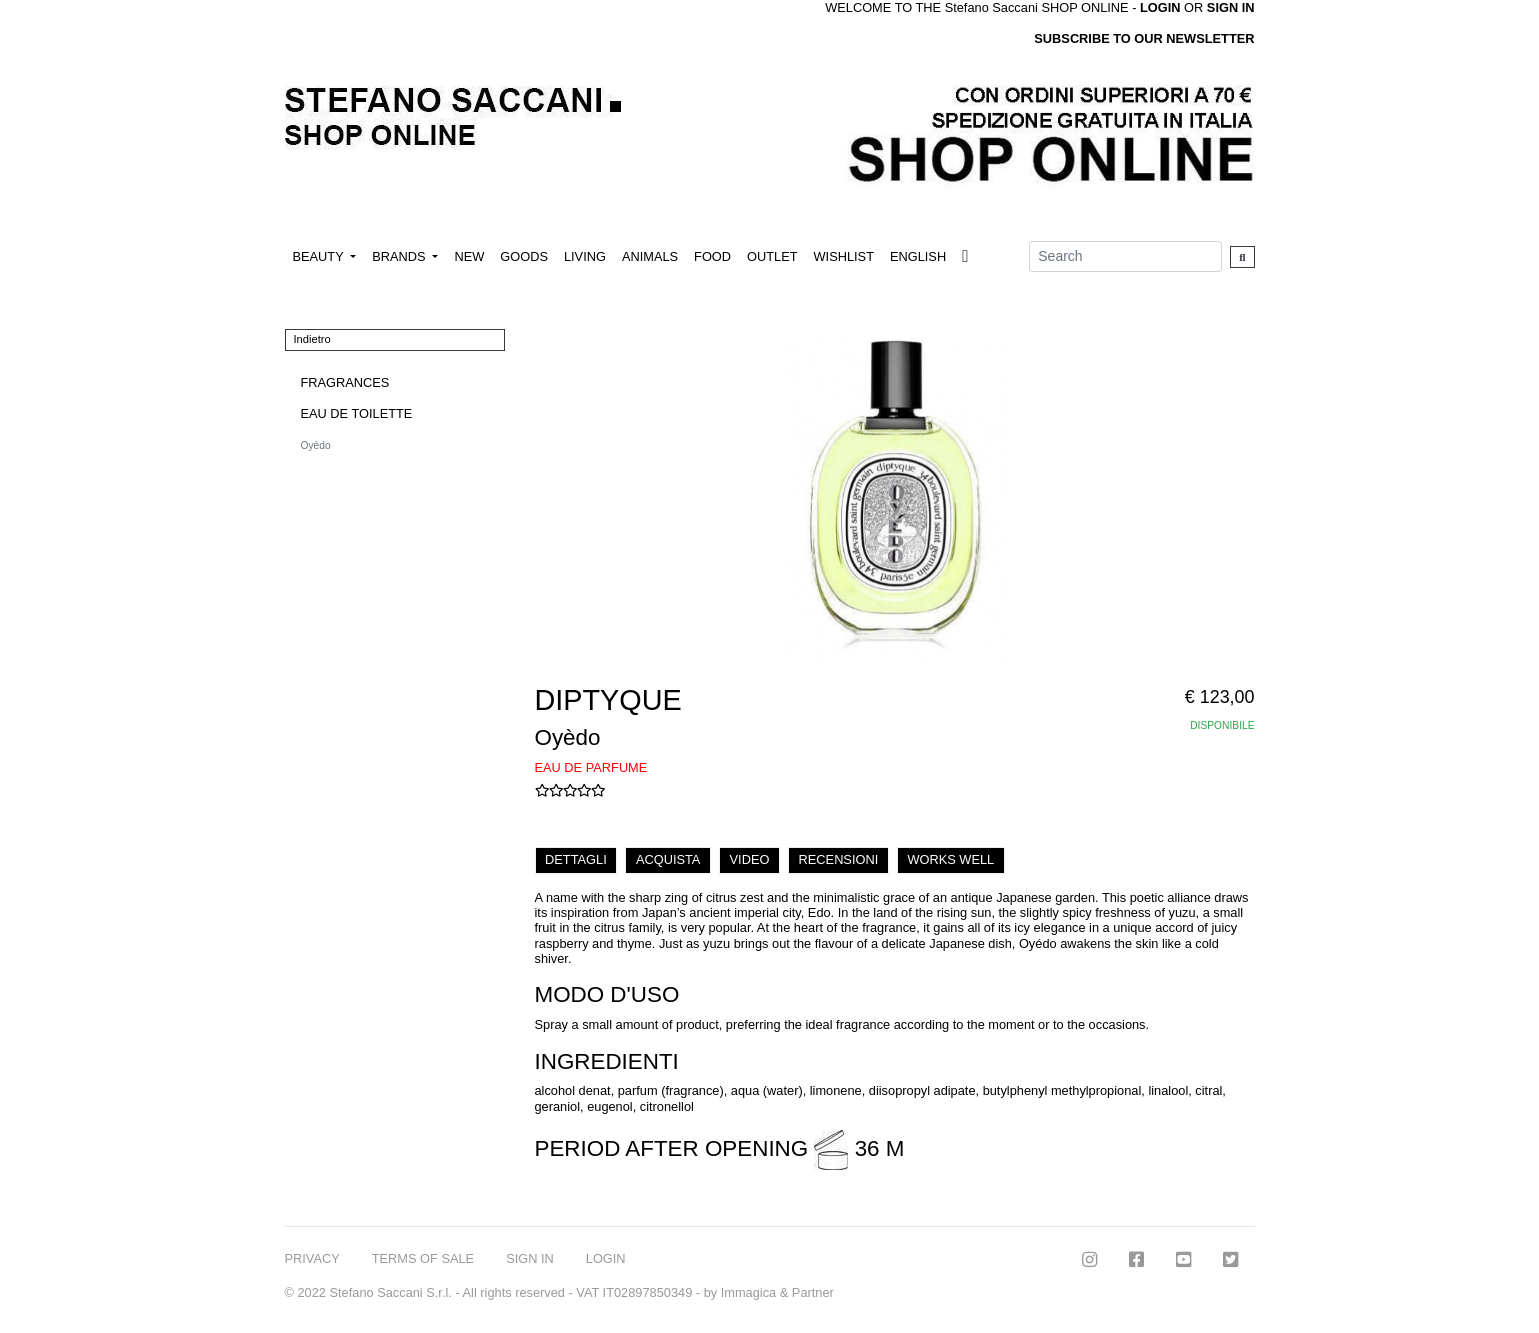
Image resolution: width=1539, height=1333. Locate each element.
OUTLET (772, 256)
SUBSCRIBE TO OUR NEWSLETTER (1144, 38)
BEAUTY (320, 256)
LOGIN (606, 1258)
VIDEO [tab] (750, 859)
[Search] (1125, 256)
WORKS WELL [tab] (950, 859)
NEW (469, 256)
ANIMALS (650, 256)
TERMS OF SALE (423, 1258)
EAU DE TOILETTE (357, 413)
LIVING (585, 256)
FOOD (712, 256)
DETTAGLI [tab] (576, 859)
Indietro (312, 339)
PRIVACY (312, 1258)
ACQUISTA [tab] (668, 859)
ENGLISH (918, 256)
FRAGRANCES (345, 382)
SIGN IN (1231, 7)
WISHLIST (844, 256)
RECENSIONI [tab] (839, 859)
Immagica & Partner (777, 1292)
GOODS (524, 256)
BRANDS (400, 256)
